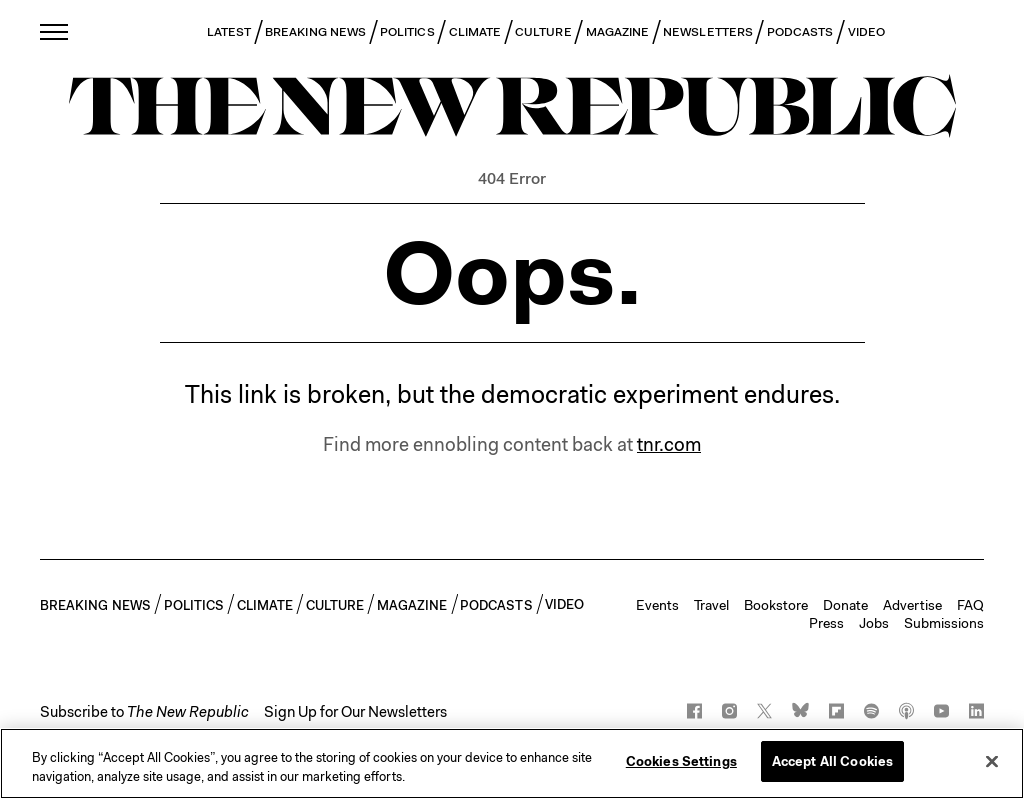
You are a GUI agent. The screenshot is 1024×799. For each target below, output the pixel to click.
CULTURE (543, 32)
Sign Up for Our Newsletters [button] (355, 712)
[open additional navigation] (55, 31)
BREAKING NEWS (315, 32)
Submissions (944, 623)
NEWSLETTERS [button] (708, 32)
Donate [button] (845, 605)
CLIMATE (475, 32)
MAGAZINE (618, 32)
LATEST (229, 32)
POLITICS (407, 32)
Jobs (874, 623)
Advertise (912, 605)
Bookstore (776, 605)
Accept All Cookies (832, 768)
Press (826, 623)
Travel (711, 605)
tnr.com (669, 444)
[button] (144, 712)
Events (657, 605)
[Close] (992, 767)
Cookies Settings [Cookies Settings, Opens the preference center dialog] (681, 768)
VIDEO (866, 32)
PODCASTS (800, 32)
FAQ (970, 605)
